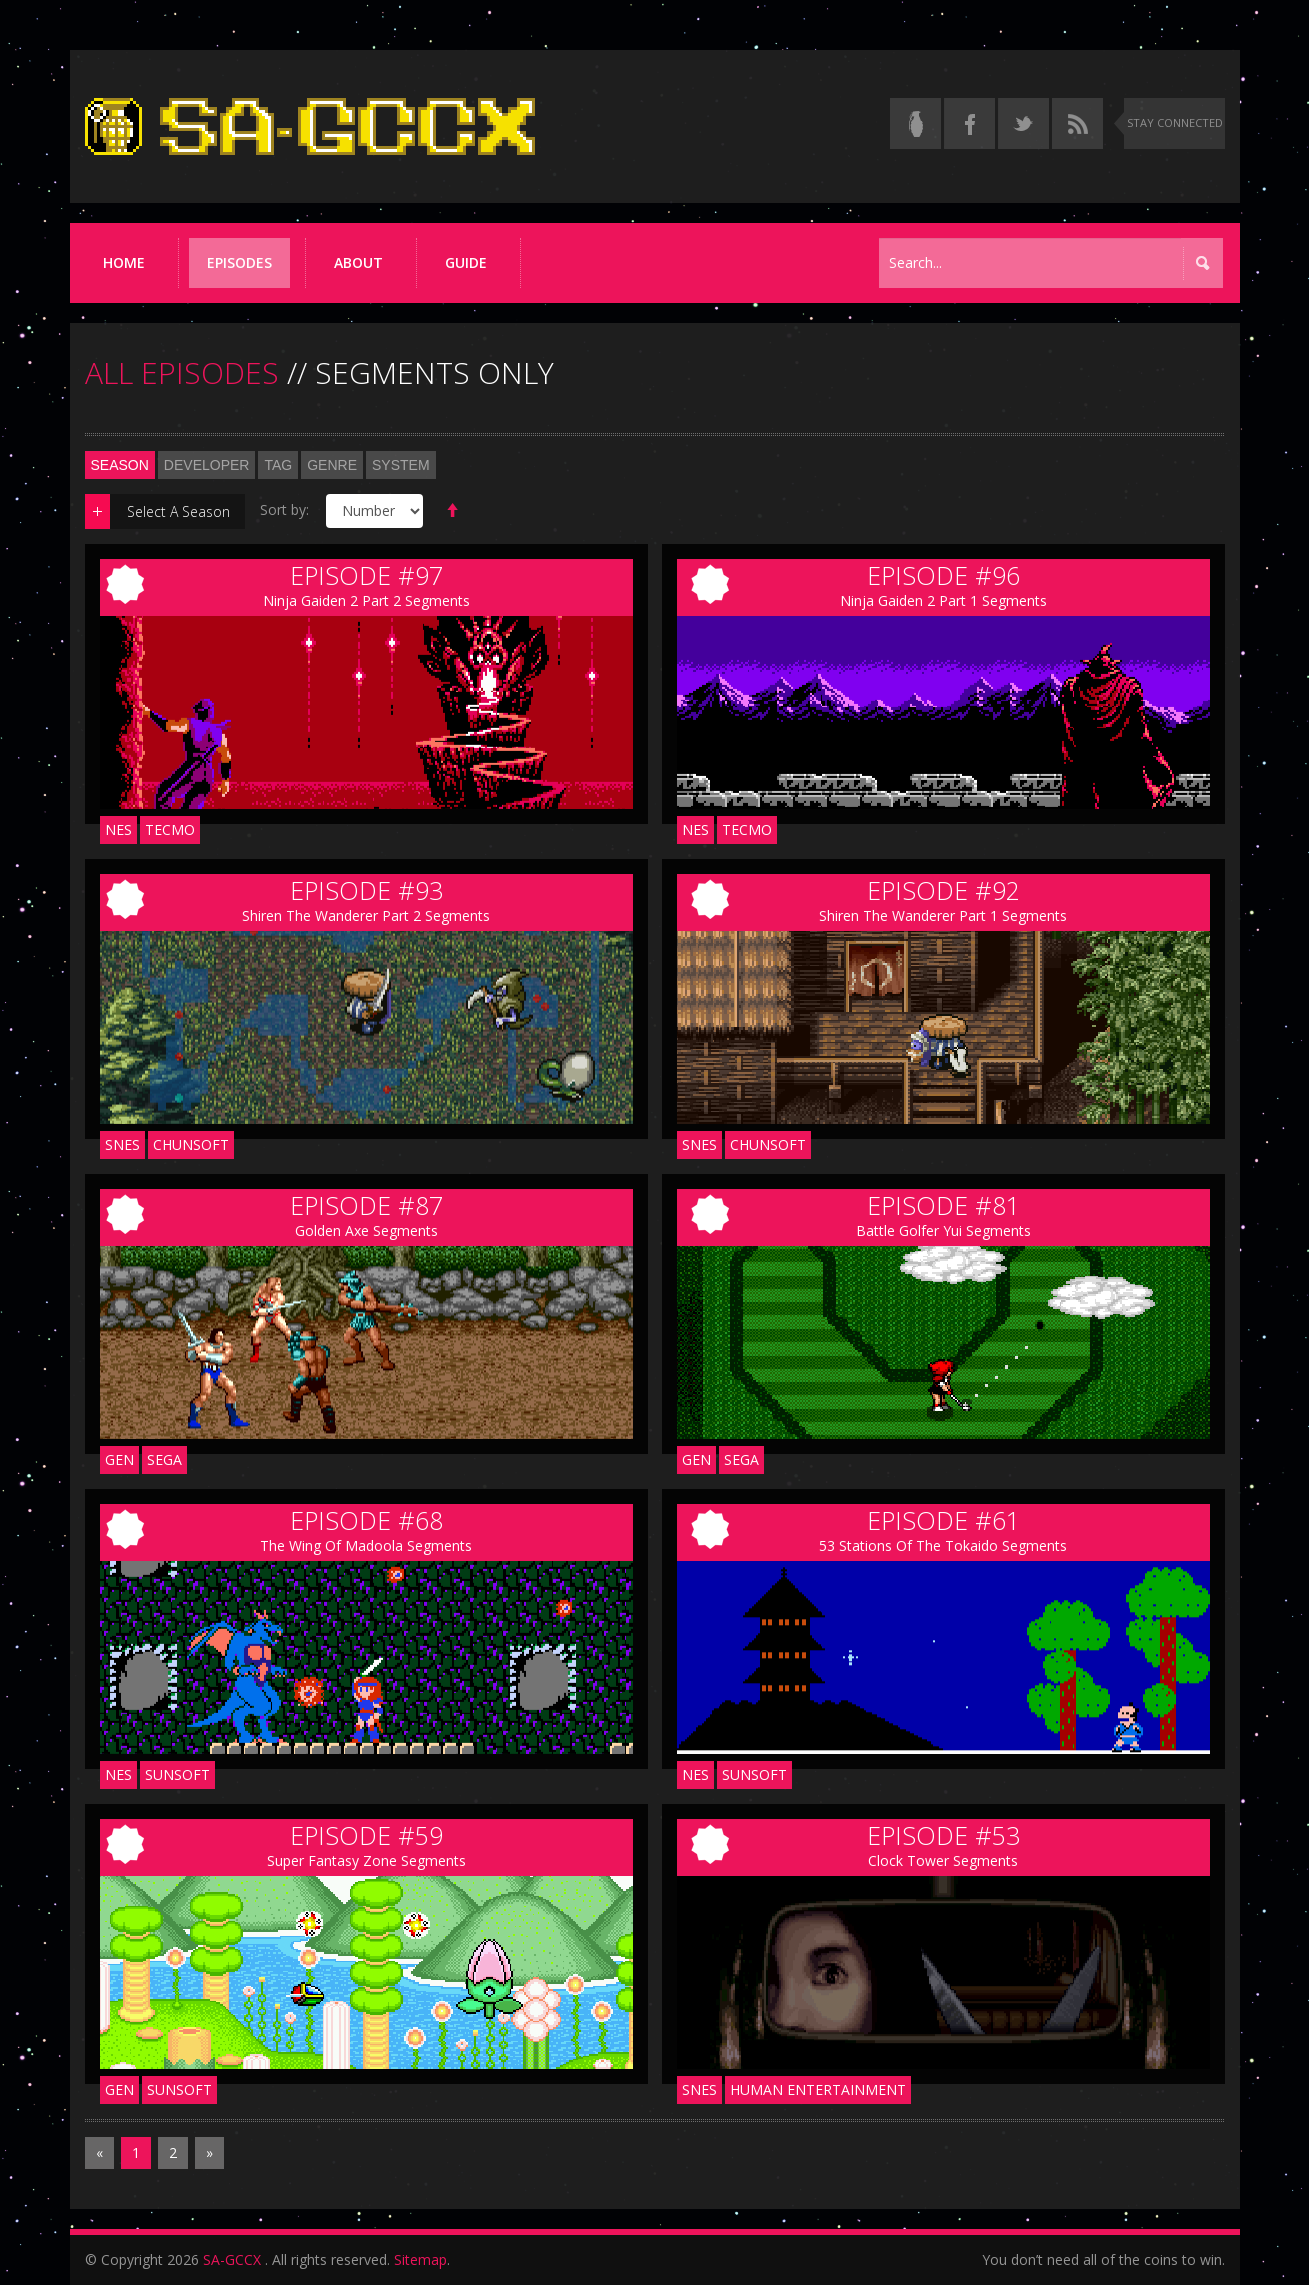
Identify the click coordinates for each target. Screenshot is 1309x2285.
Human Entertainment (818, 2089)
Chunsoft (191, 1144)
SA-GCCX (232, 2259)
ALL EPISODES (182, 372)
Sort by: (284, 509)
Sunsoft (177, 1774)
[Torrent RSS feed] (1077, 123)
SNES (122, 1144)
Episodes (239, 262)
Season (120, 465)
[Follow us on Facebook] (969, 123)
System (401, 465)
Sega (164, 1459)
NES (118, 829)
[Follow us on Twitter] (1023, 123)
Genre (332, 465)
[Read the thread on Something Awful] (915, 123)
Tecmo (170, 829)
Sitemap (420, 2259)
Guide (466, 262)
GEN (119, 1459)
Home (124, 262)
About (358, 262)
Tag (278, 465)
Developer (207, 465)
